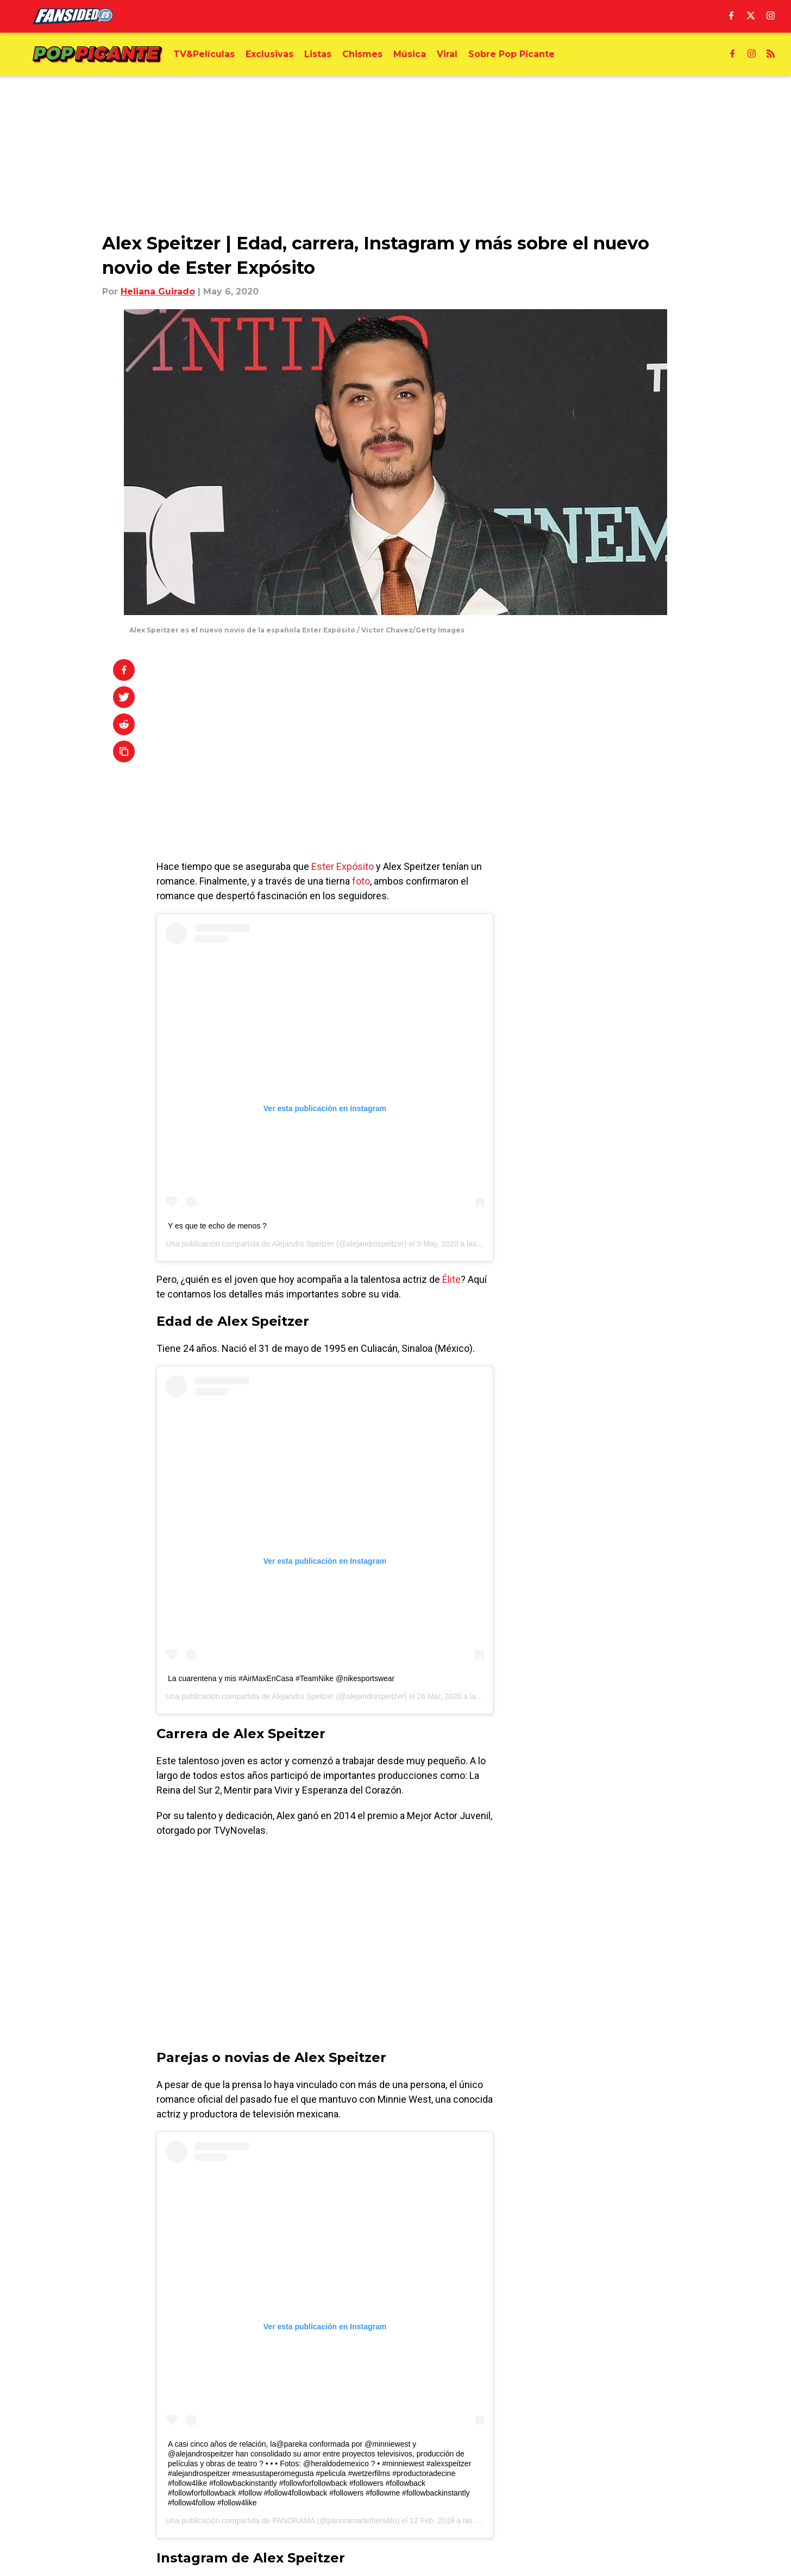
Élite (451, 1279)
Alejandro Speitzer (303, 1243)
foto (361, 881)
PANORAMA (293, 2520)
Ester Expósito (342, 866)
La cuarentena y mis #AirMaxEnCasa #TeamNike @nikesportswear (281, 1678)
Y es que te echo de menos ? (217, 1225)
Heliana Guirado (158, 291)
